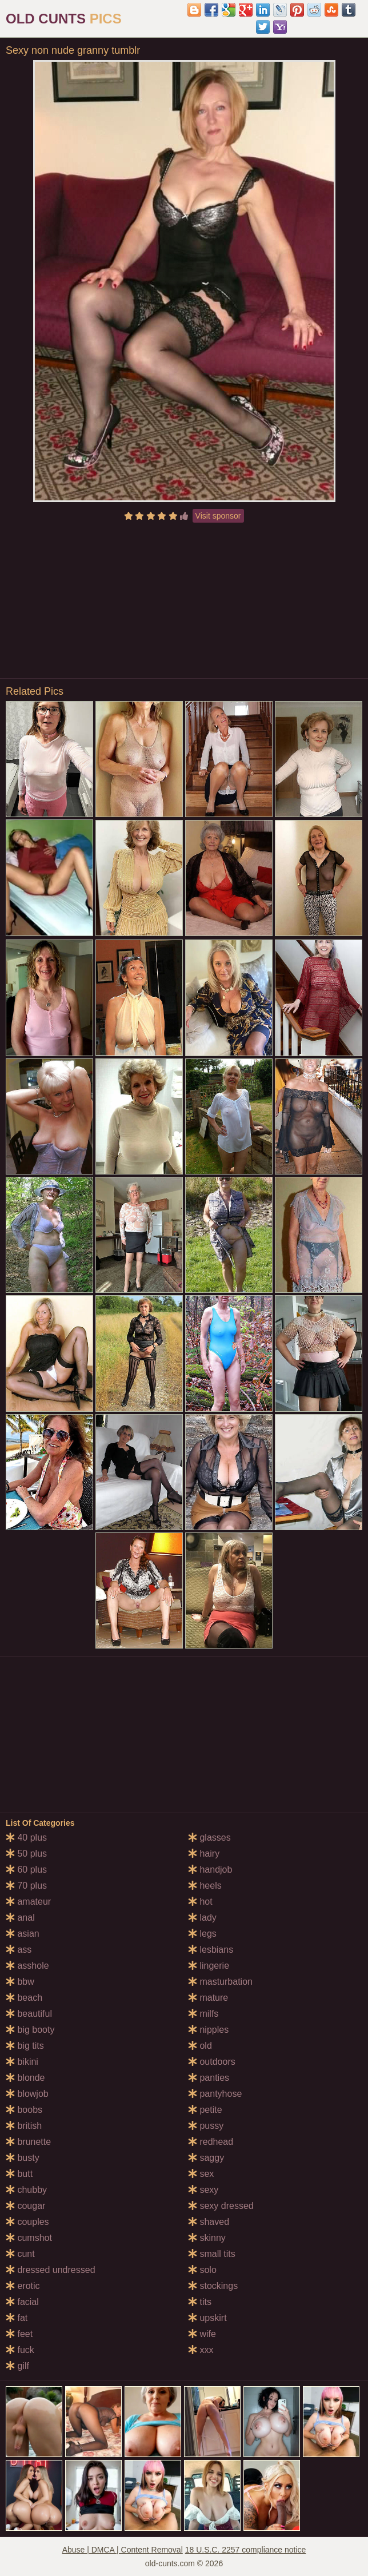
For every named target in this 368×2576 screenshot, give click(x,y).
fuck (20, 2350)
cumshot (29, 2238)
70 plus (26, 1885)
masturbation (220, 1981)
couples (27, 2222)
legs (202, 1933)
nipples (208, 2029)
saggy (206, 2158)
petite (205, 2110)
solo (202, 2270)
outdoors (211, 2062)
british (24, 2126)
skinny (207, 2238)
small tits (211, 2254)
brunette (28, 2142)
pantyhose (215, 2094)
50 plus (26, 1853)
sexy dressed (221, 2206)
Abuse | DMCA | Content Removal (122, 2549)
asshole (27, 1965)
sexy (203, 2190)
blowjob (27, 2094)
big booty (30, 2029)
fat (16, 2318)
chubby (26, 2190)
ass (18, 1949)
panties (208, 2078)
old (200, 2046)
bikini (22, 2062)
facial (22, 2302)
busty (22, 2158)
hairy (203, 1853)
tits (199, 2302)
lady (202, 1917)
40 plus (26, 1837)
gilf (17, 2366)
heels (205, 1885)
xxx (200, 2350)
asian (22, 1933)
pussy (205, 2126)
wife (202, 2334)
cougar (25, 2206)
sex (201, 2174)
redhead (210, 2142)
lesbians (210, 1949)
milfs (203, 2013)
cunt (20, 2254)
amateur (28, 1901)
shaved (208, 2222)
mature (208, 1997)
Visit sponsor (218, 515)
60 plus (26, 1869)
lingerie (208, 1965)
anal (20, 1917)
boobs (24, 2110)
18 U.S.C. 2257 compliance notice (245, 2549)
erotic (23, 2286)
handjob (210, 1869)
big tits (25, 2046)
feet (19, 2334)
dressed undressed (50, 2270)
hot (200, 1901)
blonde (25, 2078)
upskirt (207, 2318)
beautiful (29, 2013)
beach (24, 1997)
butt (19, 2174)
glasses (209, 1837)
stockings (213, 2286)
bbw (20, 1981)
